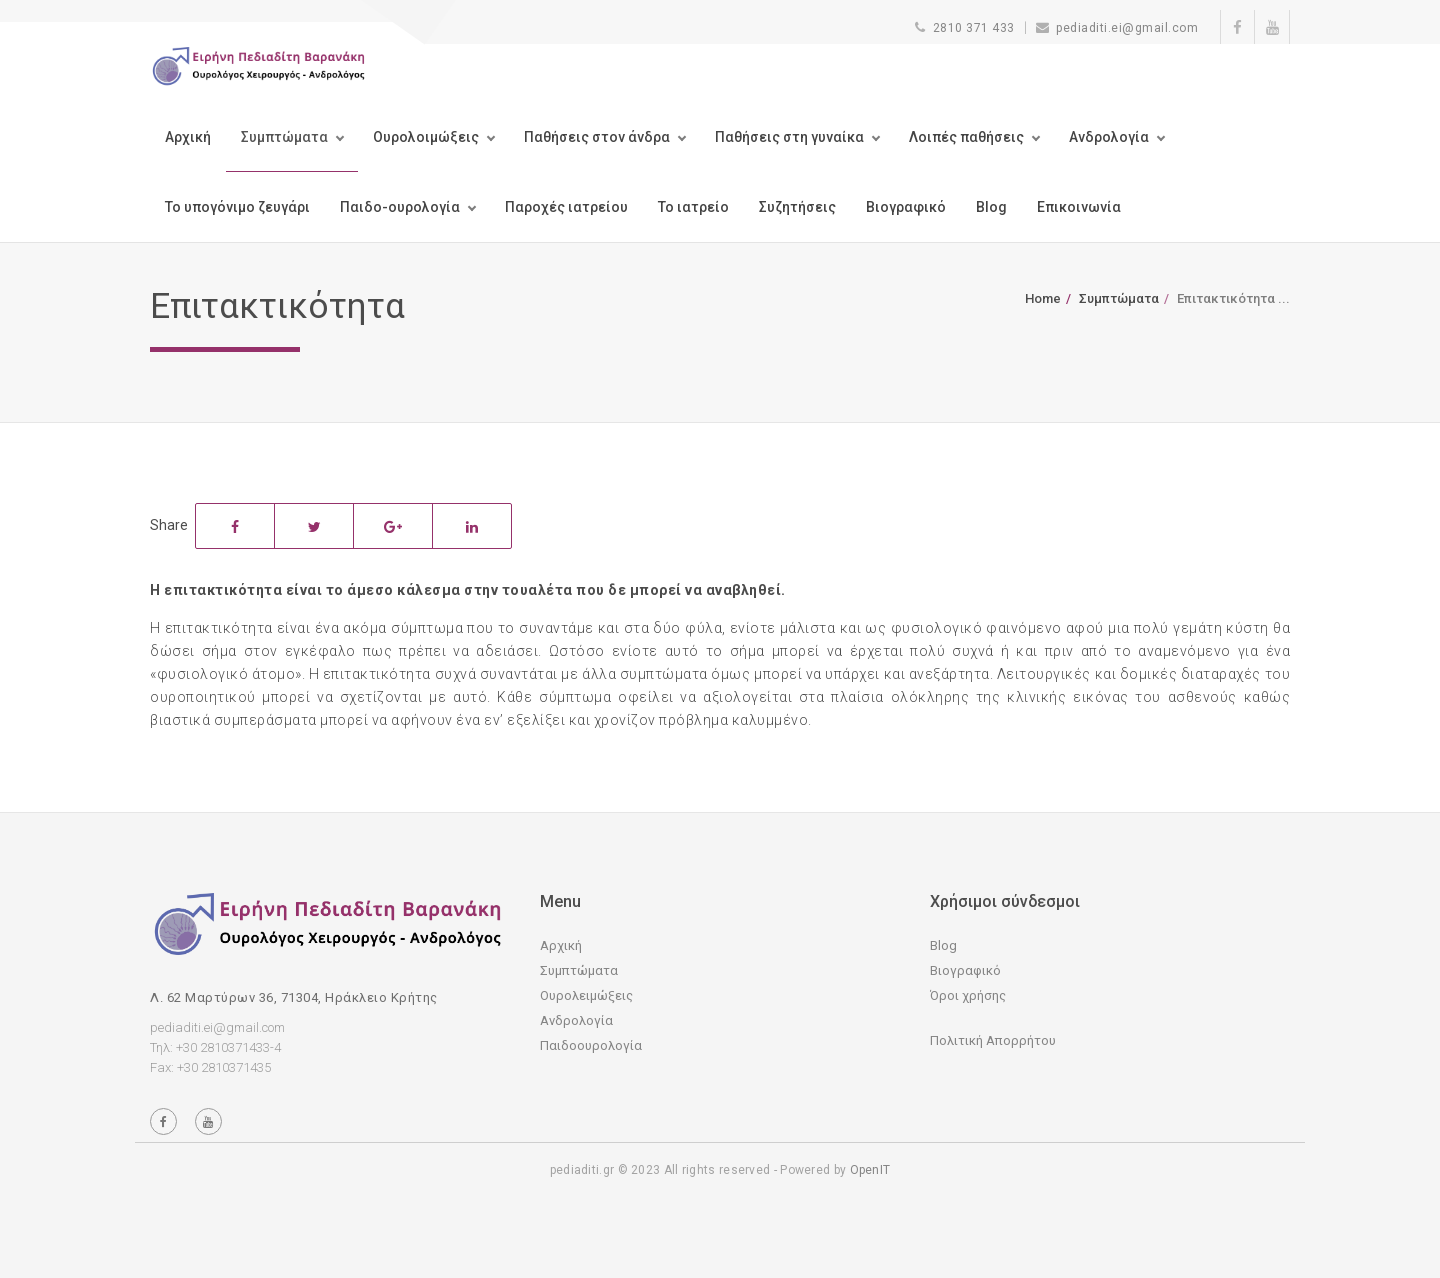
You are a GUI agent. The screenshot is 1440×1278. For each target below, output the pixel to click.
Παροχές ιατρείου (566, 207)
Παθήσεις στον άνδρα (597, 137)
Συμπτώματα (284, 137)
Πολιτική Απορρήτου (993, 1040)
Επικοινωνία (1079, 207)
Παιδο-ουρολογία (400, 207)
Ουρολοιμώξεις (426, 137)
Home (1043, 298)
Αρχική (188, 137)
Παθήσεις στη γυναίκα (789, 137)
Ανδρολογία (1109, 137)
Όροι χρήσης (968, 995)
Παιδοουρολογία (591, 1045)
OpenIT (870, 1170)
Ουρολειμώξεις (586, 995)
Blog (991, 207)
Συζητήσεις (797, 207)
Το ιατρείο (693, 207)
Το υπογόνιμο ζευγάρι (237, 207)
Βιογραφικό (906, 207)
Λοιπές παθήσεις (966, 137)
